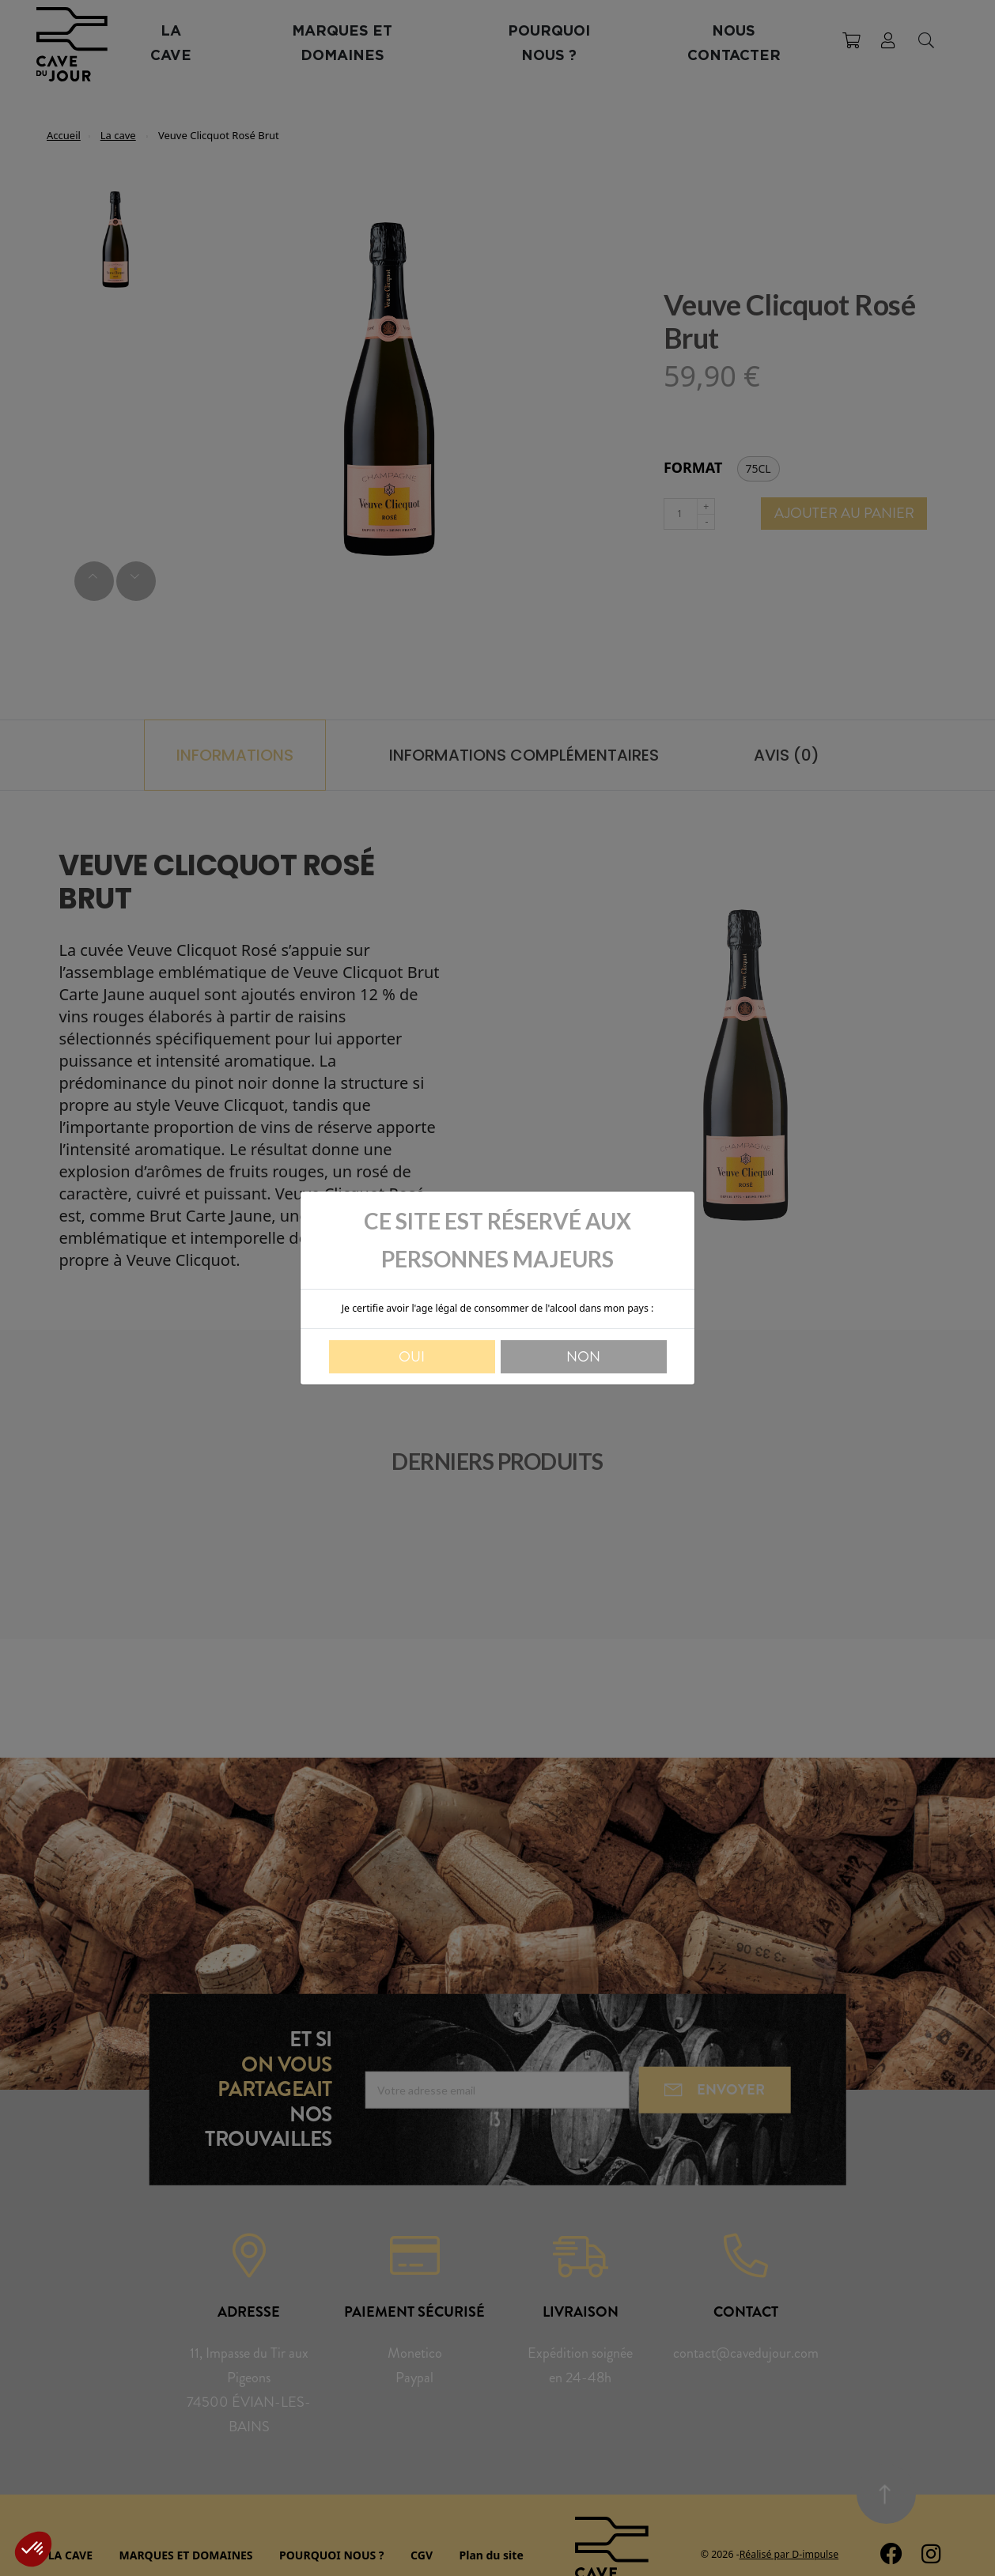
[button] (33, 2549)
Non (583, 1357)
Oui (412, 1357)
